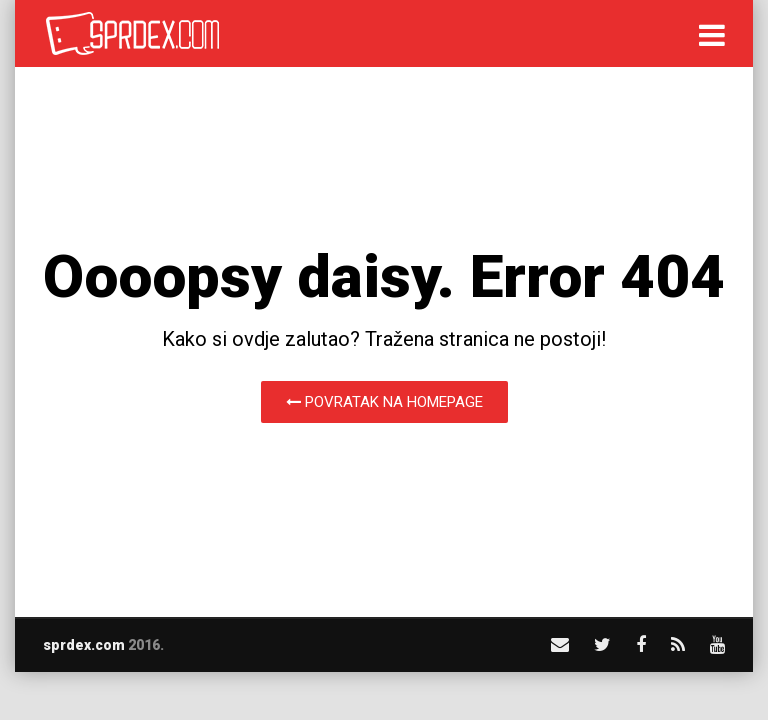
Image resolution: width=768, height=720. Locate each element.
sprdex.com (84, 645)
